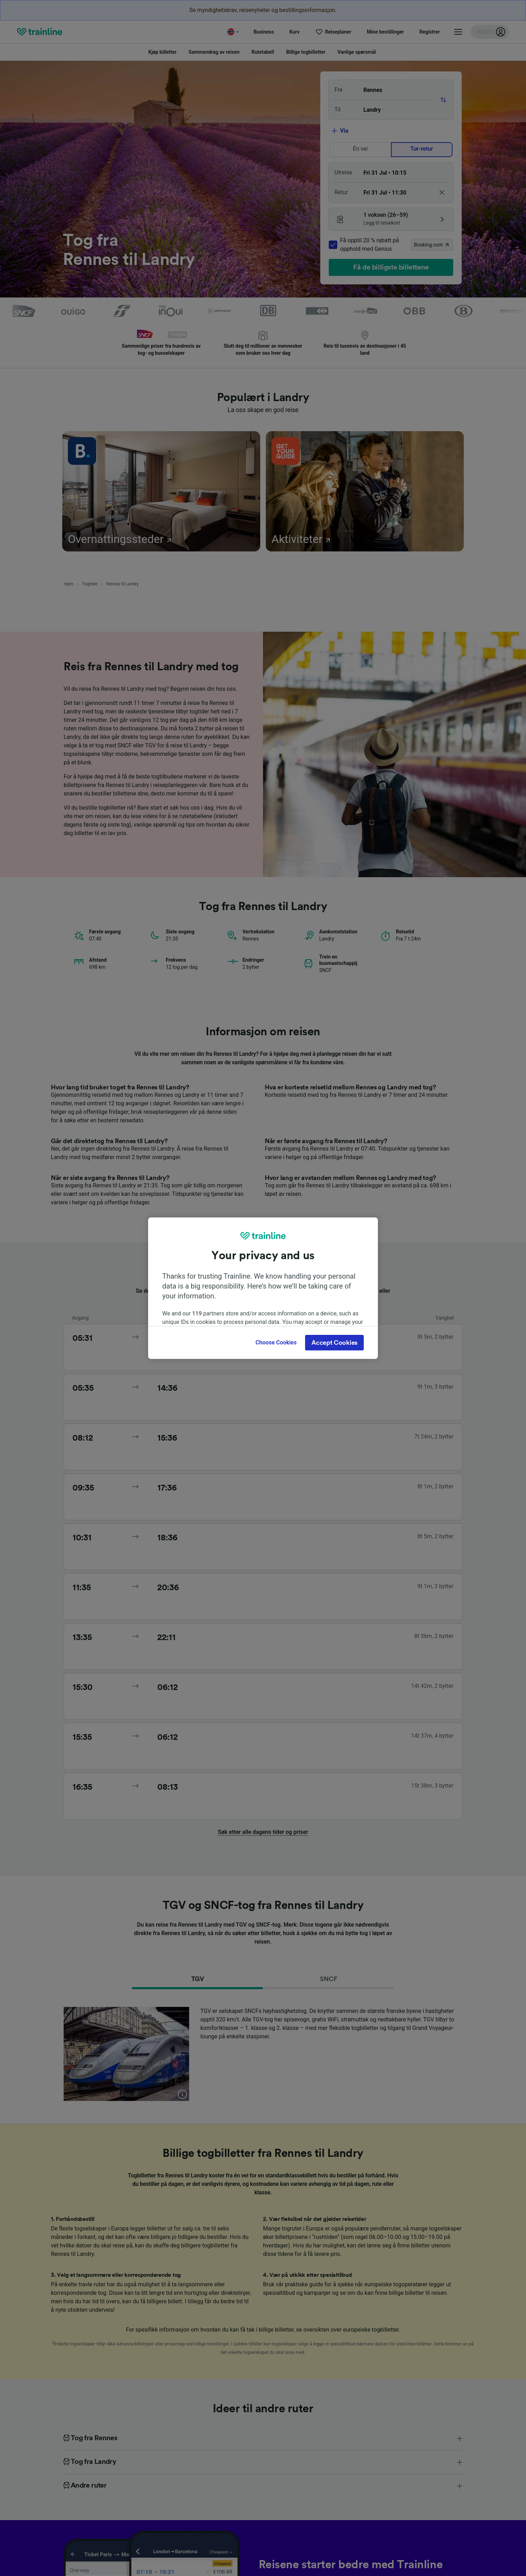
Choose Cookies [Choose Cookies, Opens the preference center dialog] (276, 1342)
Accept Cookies (334, 1342)
